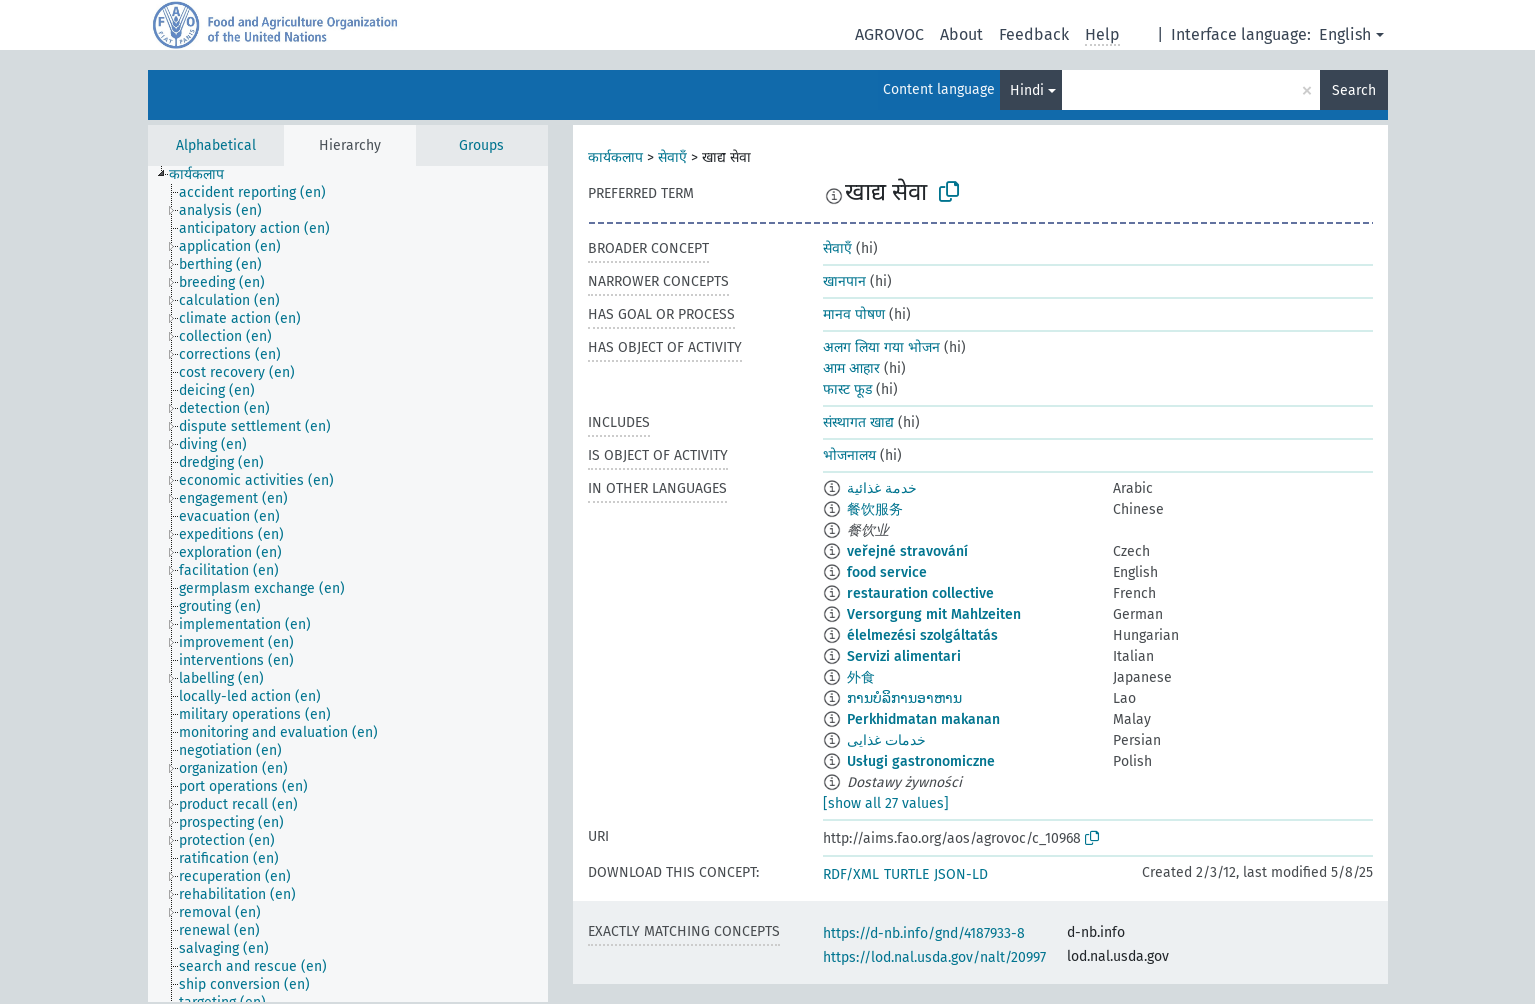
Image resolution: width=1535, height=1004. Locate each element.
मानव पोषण (854, 314)
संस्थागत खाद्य (858, 422)
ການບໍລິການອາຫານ (904, 698)
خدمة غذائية (882, 488)
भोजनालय (849, 455)
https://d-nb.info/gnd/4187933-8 (924, 933)
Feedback (1034, 34)
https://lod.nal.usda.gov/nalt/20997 (934, 957)
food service (887, 572)
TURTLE (906, 874)
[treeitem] (205, 175)
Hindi (1027, 90)
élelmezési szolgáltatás (922, 635)
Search (1354, 90)
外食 (861, 677)
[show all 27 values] (886, 803)
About (961, 34)
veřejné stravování (907, 551)
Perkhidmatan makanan (923, 719)
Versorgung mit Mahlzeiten (934, 614)
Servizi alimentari (904, 656)
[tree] (348, 584)
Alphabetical (216, 145)
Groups (481, 145)
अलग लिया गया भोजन (881, 347)
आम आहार (851, 368)
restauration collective (920, 593)
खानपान (844, 281)
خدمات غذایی (886, 740)
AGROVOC (889, 34)
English (1345, 34)
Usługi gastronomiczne (921, 761)
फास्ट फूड (847, 389)
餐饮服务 (875, 509)
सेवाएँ (672, 157)
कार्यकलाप (615, 157)
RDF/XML (851, 874)
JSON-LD (961, 874)
